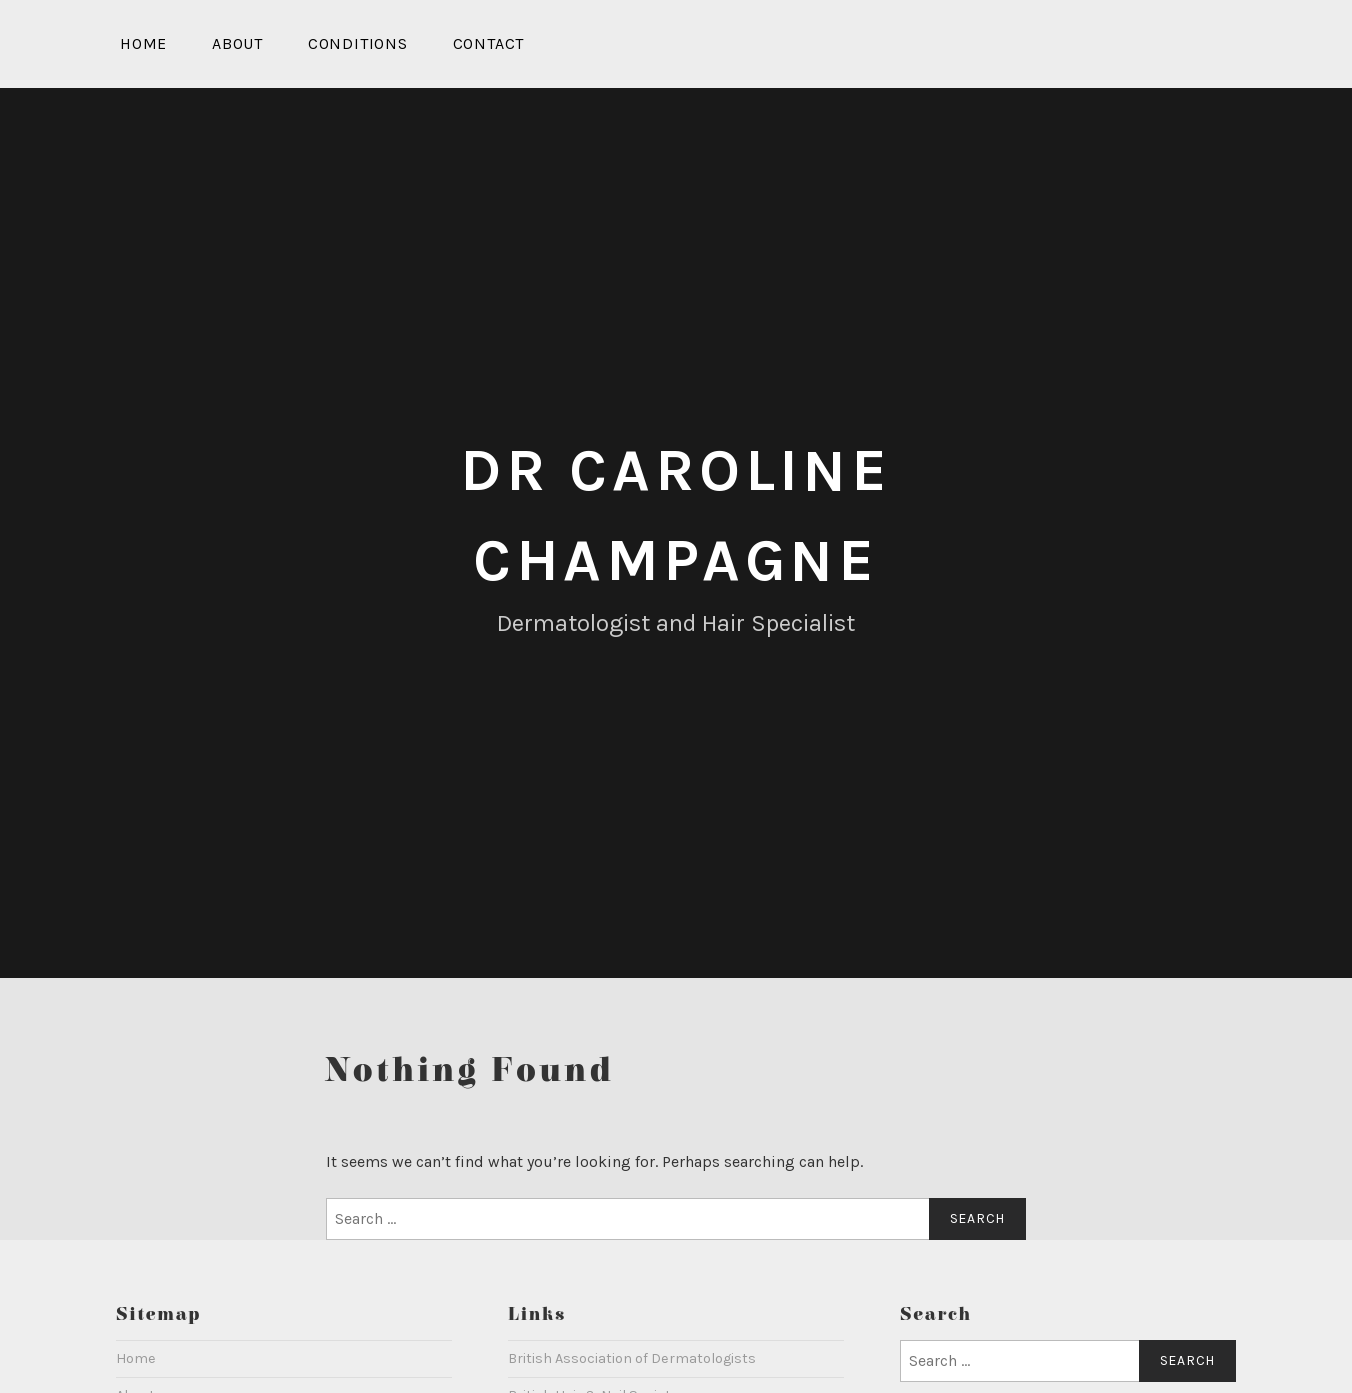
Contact (489, 43)
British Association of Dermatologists (632, 1358)
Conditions (358, 43)
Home (143, 43)
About (237, 43)
